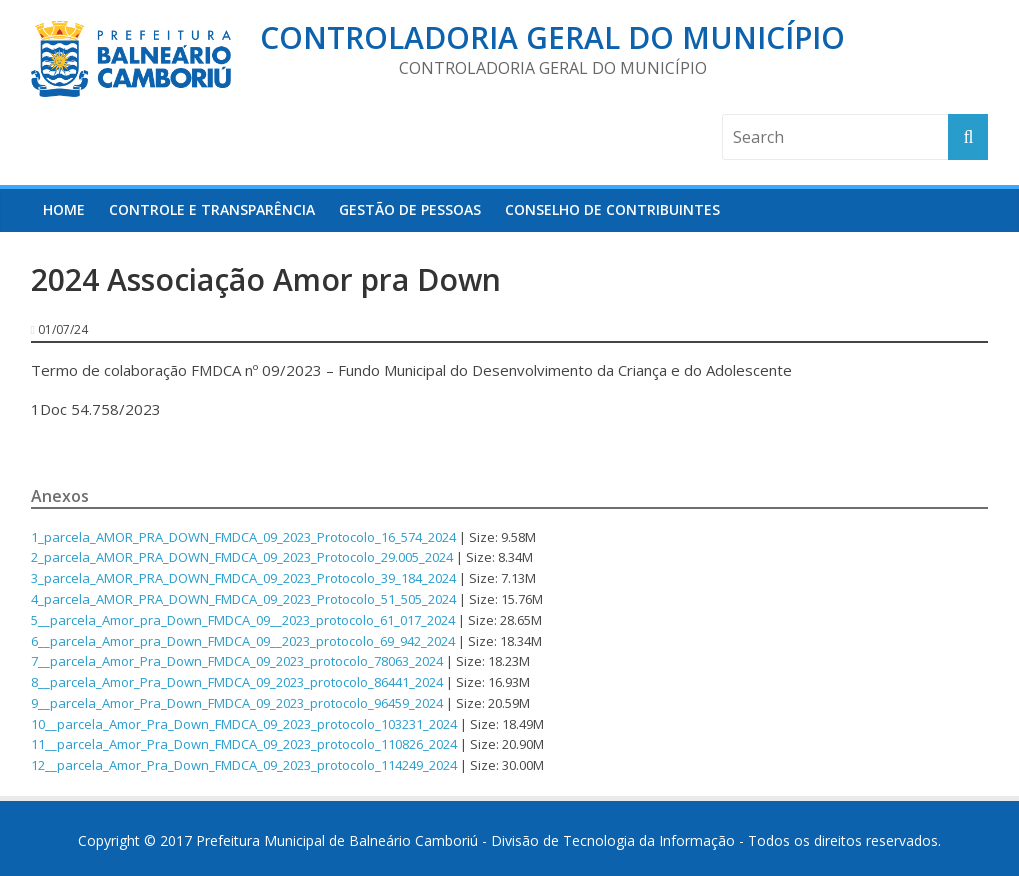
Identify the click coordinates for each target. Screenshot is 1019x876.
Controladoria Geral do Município (552, 37)
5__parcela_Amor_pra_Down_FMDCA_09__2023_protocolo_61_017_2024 (243, 620)
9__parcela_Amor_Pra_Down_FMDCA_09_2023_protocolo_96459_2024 (237, 703)
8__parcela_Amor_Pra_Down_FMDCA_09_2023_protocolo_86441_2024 (237, 682)
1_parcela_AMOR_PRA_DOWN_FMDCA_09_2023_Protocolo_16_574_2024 (243, 537)
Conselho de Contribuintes (612, 209)
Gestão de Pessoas (410, 209)
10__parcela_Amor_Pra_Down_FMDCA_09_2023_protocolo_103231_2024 (244, 724)
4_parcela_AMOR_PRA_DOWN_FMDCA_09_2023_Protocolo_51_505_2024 (243, 599)
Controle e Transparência (212, 209)
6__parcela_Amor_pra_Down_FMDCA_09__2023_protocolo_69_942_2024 (243, 641)
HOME (64, 209)
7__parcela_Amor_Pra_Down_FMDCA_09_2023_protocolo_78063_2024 (237, 661)
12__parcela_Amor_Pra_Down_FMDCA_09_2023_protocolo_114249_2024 (244, 765)
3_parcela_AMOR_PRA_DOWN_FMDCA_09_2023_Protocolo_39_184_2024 (243, 578)
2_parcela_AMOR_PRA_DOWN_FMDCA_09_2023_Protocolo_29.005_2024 (242, 557)
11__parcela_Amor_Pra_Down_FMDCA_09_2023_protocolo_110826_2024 (244, 744)
